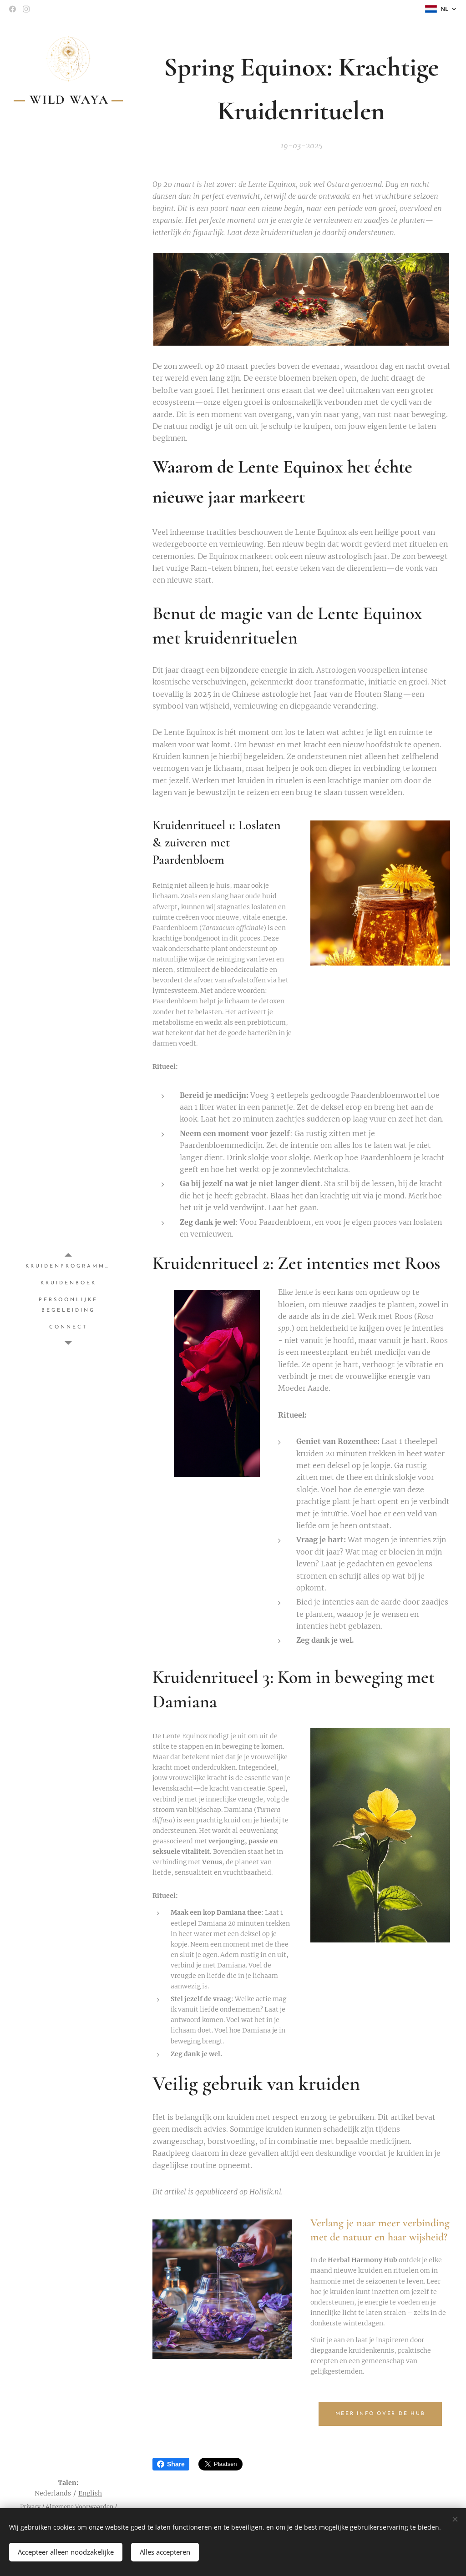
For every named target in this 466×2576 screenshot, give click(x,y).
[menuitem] (68, 1266)
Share (171, 2464)
